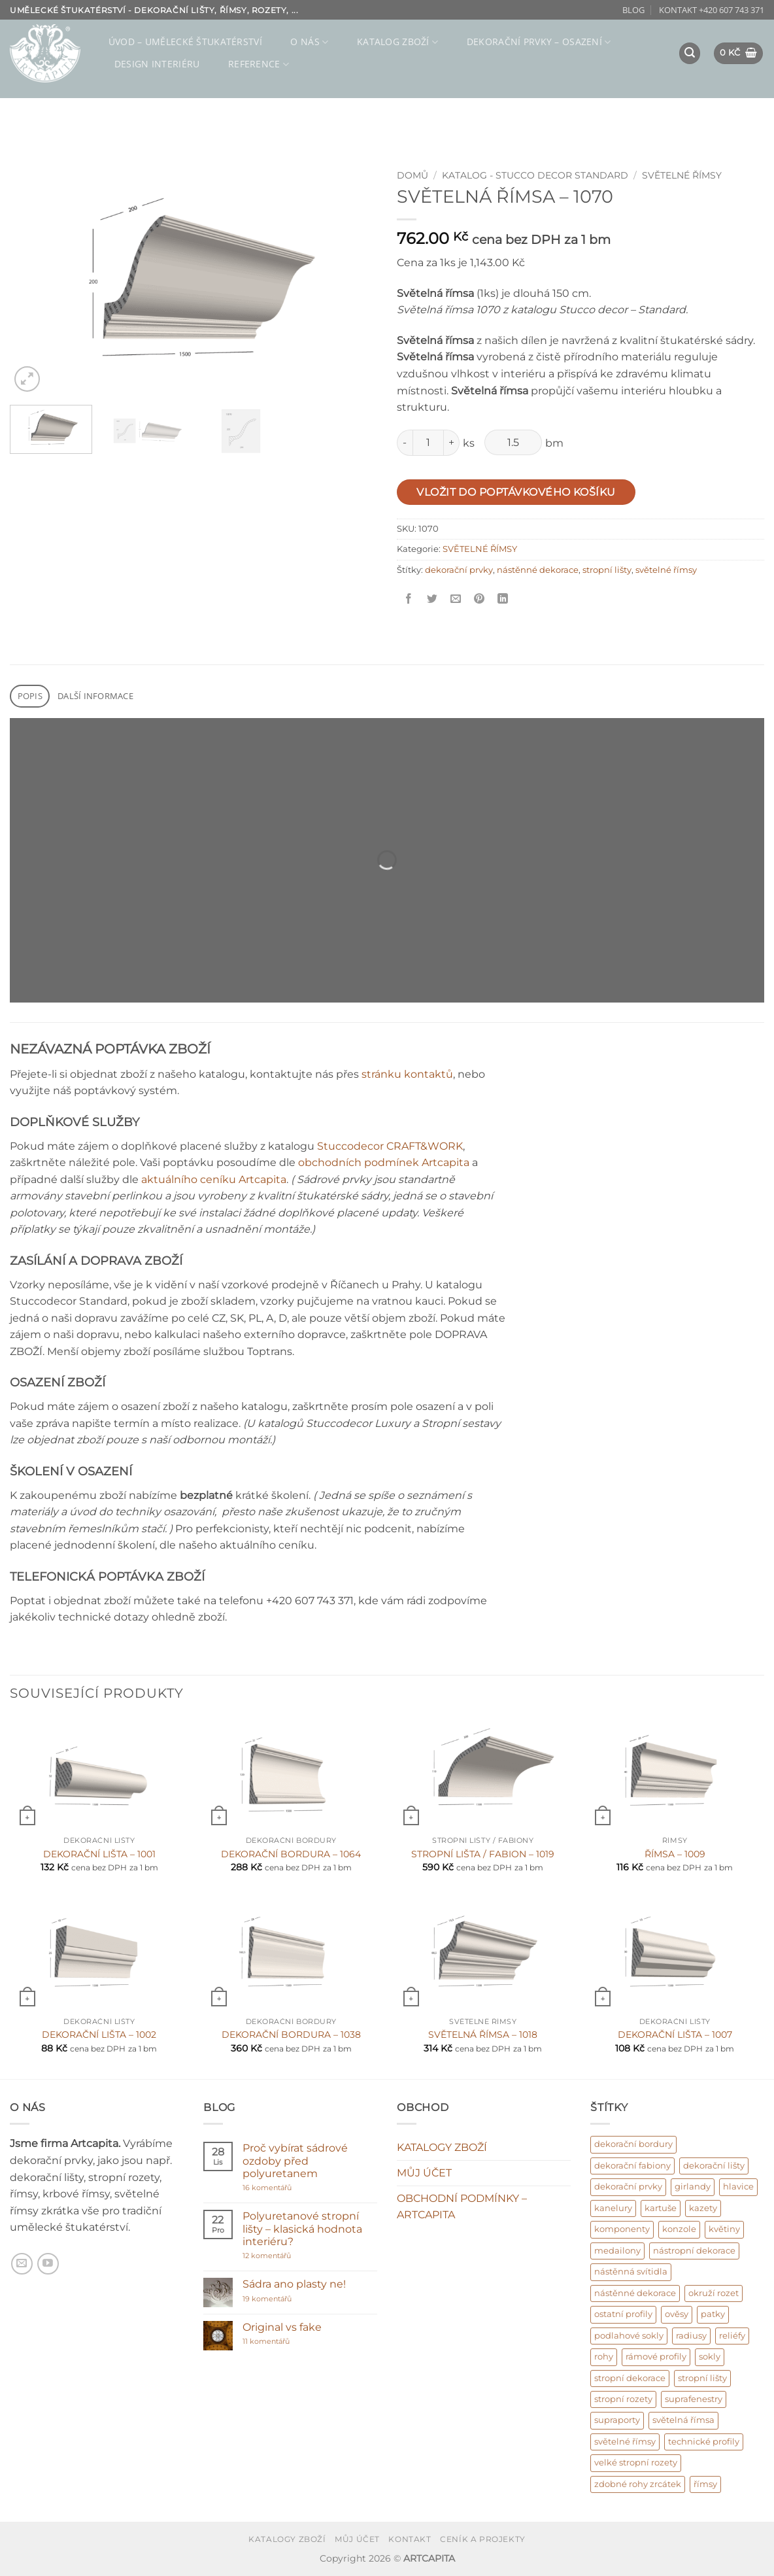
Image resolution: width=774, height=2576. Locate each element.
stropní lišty (606, 570)
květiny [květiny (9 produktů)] (724, 2229)
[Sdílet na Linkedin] (503, 599)
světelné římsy (666, 570)
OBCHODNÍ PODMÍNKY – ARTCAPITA (462, 2207)
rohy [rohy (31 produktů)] (603, 2356)
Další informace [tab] (95, 696)
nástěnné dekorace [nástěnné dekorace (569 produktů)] (635, 2293)
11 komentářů (280, 2341)
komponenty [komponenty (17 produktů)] (622, 2229)
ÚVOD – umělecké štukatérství (185, 41)
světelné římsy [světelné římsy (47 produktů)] (625, 2442)
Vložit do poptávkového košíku (516, 492)
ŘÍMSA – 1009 (675, 1854)
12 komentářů (292, 2256)
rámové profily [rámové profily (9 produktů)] (656, 2356)
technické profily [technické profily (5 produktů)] (703, 2442)
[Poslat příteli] (456, 599)
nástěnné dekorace (538, 570)
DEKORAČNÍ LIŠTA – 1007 (675, 2034)
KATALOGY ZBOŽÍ (442, 2147)
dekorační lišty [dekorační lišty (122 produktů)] (714, 2166)
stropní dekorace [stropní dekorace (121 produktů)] (629, 2378)
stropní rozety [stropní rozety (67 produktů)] (623, 2399)
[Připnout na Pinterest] (479, 599)
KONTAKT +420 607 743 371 (711, 10)
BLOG (633, 10)
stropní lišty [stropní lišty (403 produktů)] (702, 2378)
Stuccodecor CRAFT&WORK (390, 1146)
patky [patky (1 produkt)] (713, 2314)
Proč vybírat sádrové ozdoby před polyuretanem (295, 2160)
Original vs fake (282, 2327)
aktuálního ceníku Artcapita (213, 1179)
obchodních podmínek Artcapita (383, 1162)
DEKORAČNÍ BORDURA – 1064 (291, 1854)
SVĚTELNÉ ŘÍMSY (682, 175)
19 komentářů (281, 2299)
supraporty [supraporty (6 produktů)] (617, 2420)
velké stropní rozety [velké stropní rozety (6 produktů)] (635, 2462)
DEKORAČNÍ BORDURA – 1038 (291, 2034)
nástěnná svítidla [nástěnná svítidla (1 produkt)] (630, 2271)
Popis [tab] (30, 696)
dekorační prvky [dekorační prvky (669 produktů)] (628, 2186)
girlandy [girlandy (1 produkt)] (693, 2186)
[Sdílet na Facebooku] (409, 599)
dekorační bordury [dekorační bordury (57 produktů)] (633, 2144)
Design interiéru (157, 64)
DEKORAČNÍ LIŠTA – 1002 (99, 2034)
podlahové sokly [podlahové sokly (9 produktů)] (629, 2336)
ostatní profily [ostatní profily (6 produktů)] (623, 2314)
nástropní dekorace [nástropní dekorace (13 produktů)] (694, 2251)
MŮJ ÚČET (424, 2173)
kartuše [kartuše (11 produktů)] (661, 2208)
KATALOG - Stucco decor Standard (535, 175)
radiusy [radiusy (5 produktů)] (691, 2336)
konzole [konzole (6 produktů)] (679, 2229)
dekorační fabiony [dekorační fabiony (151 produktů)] (632, 2166)
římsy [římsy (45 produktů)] (705, 2484)
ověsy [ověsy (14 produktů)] (676, 2314)
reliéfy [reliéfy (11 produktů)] (732, 2336)
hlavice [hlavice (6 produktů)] (738, 2186)
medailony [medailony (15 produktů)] (617, 2251)
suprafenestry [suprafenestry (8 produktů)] (693, 2399)
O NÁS (309, 41)
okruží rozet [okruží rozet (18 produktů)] (713, 2293)
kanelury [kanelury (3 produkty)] (613, 2208)
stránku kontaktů (407, 1074)
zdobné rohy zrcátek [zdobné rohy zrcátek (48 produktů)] (637, 2484)
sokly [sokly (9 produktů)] (709, 2356)
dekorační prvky (459, 570)
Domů (412, 175)
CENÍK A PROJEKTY (483, 2539)
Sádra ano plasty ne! (294, 2284)
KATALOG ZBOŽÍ (397, 41)
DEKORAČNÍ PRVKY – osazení (539, 41)
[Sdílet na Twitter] (432, 599)
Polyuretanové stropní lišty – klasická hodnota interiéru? (302, 2228)
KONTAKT (409, 2539)
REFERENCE (258, 64)
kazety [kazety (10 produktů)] (703, 2208)
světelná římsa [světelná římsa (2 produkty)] (683, 2420)
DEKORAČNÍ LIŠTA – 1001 (99, 1854)
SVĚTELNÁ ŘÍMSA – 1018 (482, 2034)
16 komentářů (292, 2188)
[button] (689, 53)
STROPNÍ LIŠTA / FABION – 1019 (482, 1854)
